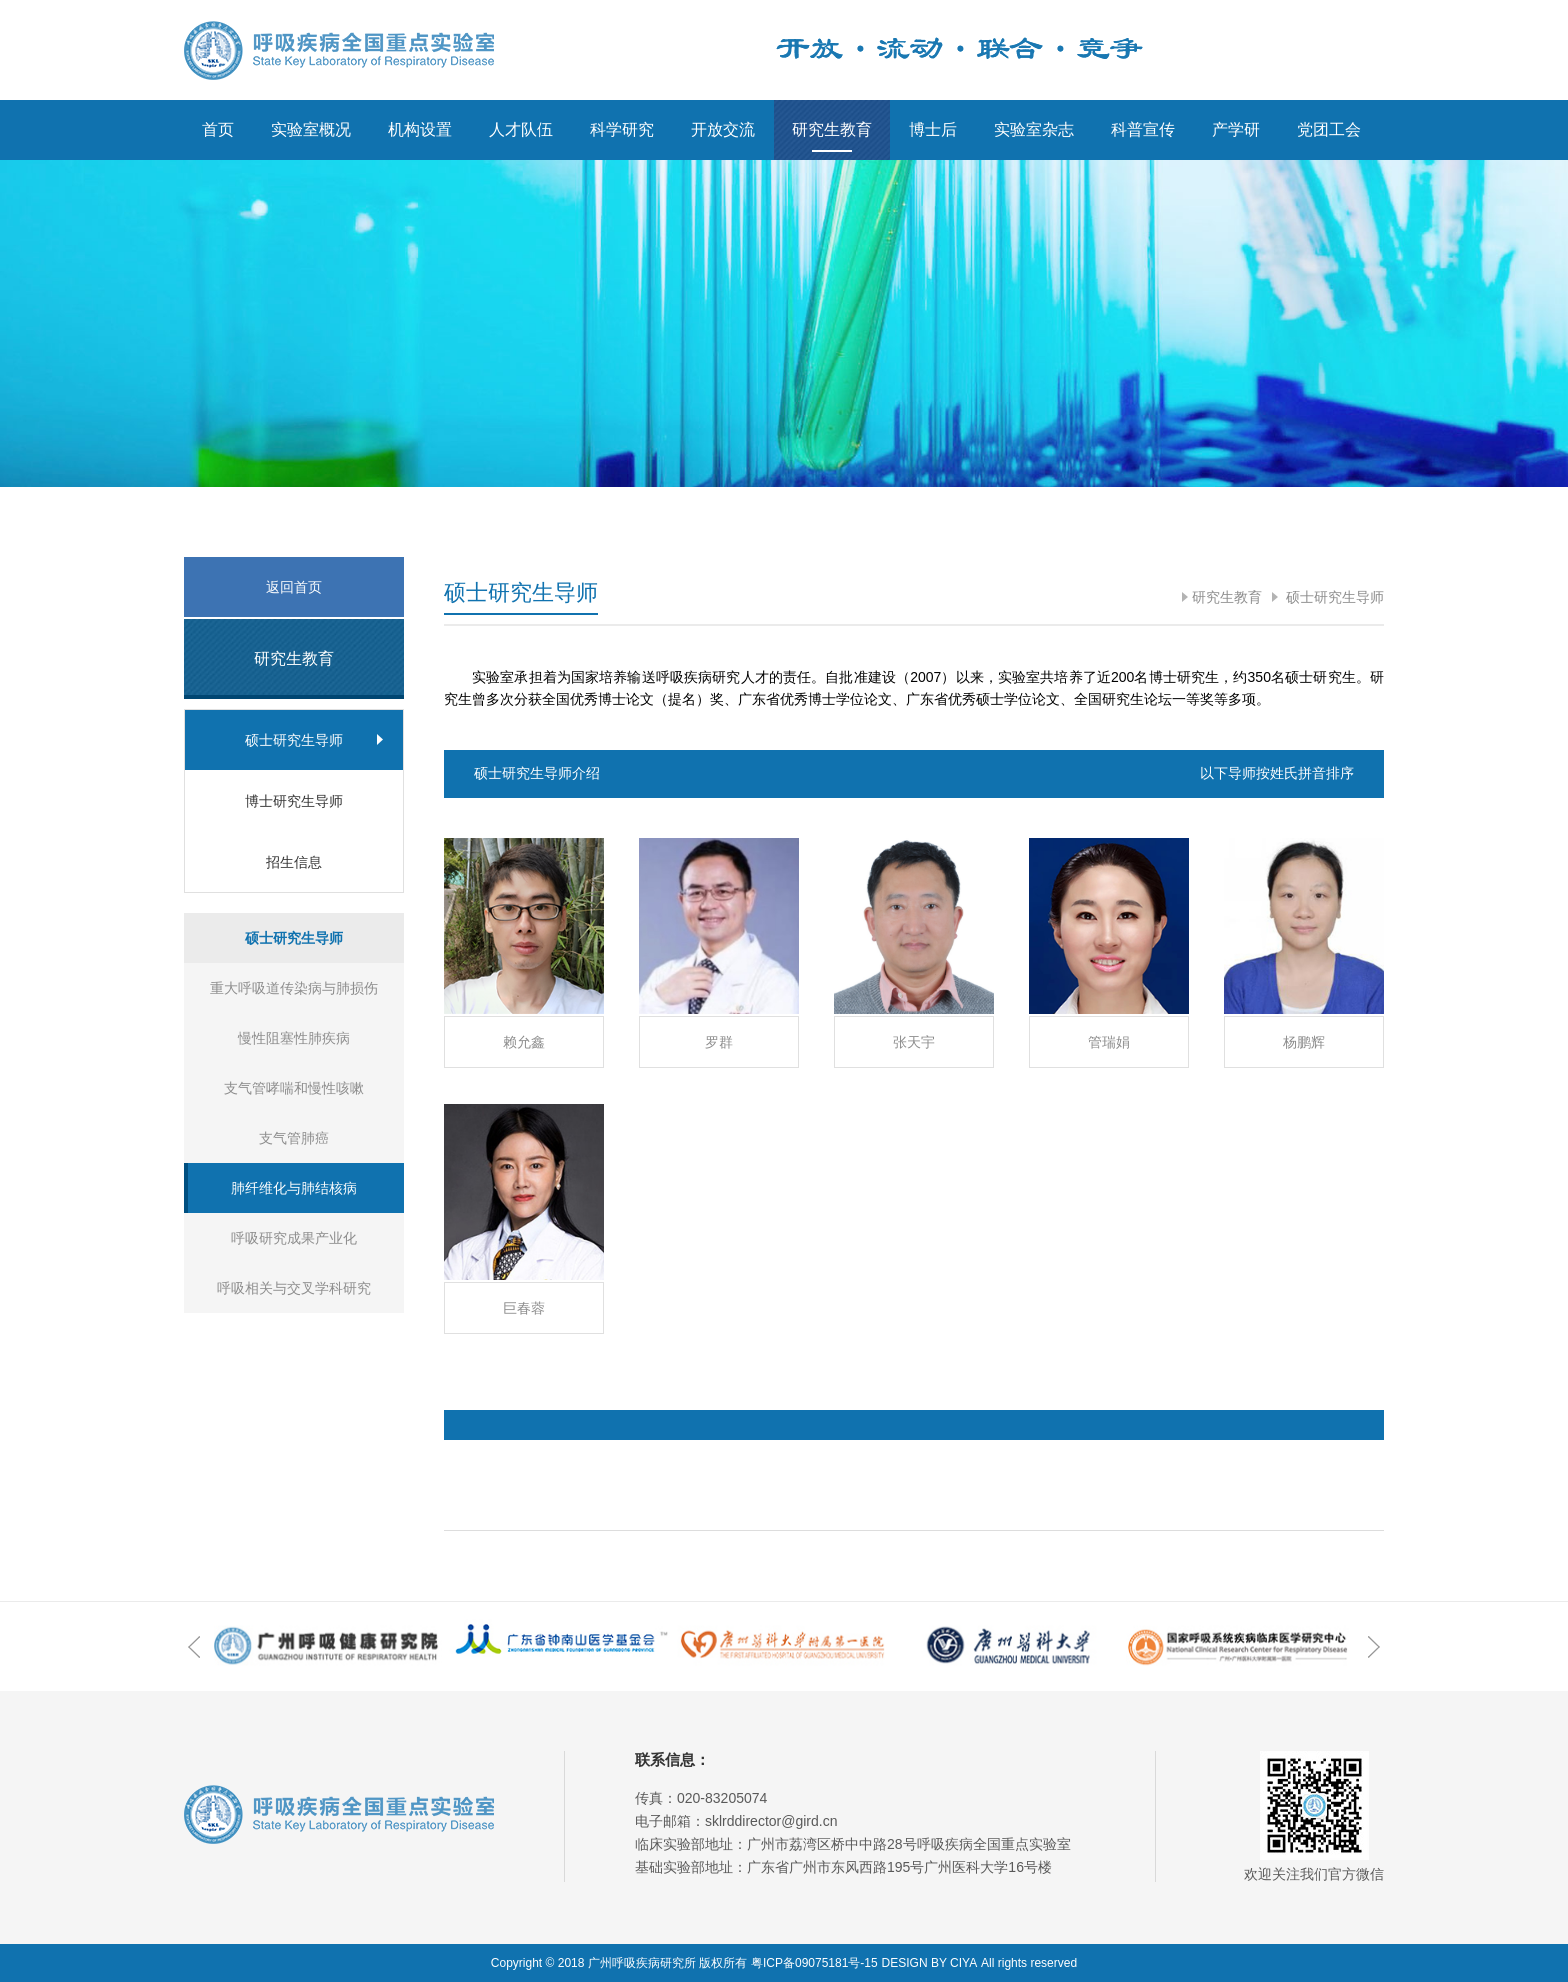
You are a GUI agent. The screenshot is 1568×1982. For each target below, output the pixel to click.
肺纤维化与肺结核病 (294, 1188)
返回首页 (294, 587)
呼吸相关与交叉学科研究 (294, 1288)
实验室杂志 (1034, 129)
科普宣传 (1143, 129)
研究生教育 (832, 129)
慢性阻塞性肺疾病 (294, 1038)
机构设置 (420, 129)
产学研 (1236, 129)
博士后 (933, 129)
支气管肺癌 (294, 1138)
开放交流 (723, 129)
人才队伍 (521, 129)
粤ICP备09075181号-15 (814, 1963)
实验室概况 (311, 129)
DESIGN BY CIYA (930, 1963)
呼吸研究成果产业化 (294, 1238)
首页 (218, 129)
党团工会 (1329, 129)
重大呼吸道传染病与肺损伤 (294, 988)
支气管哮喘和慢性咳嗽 (294, 1088)
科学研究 (622, 129)
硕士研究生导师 (1333, 597)
